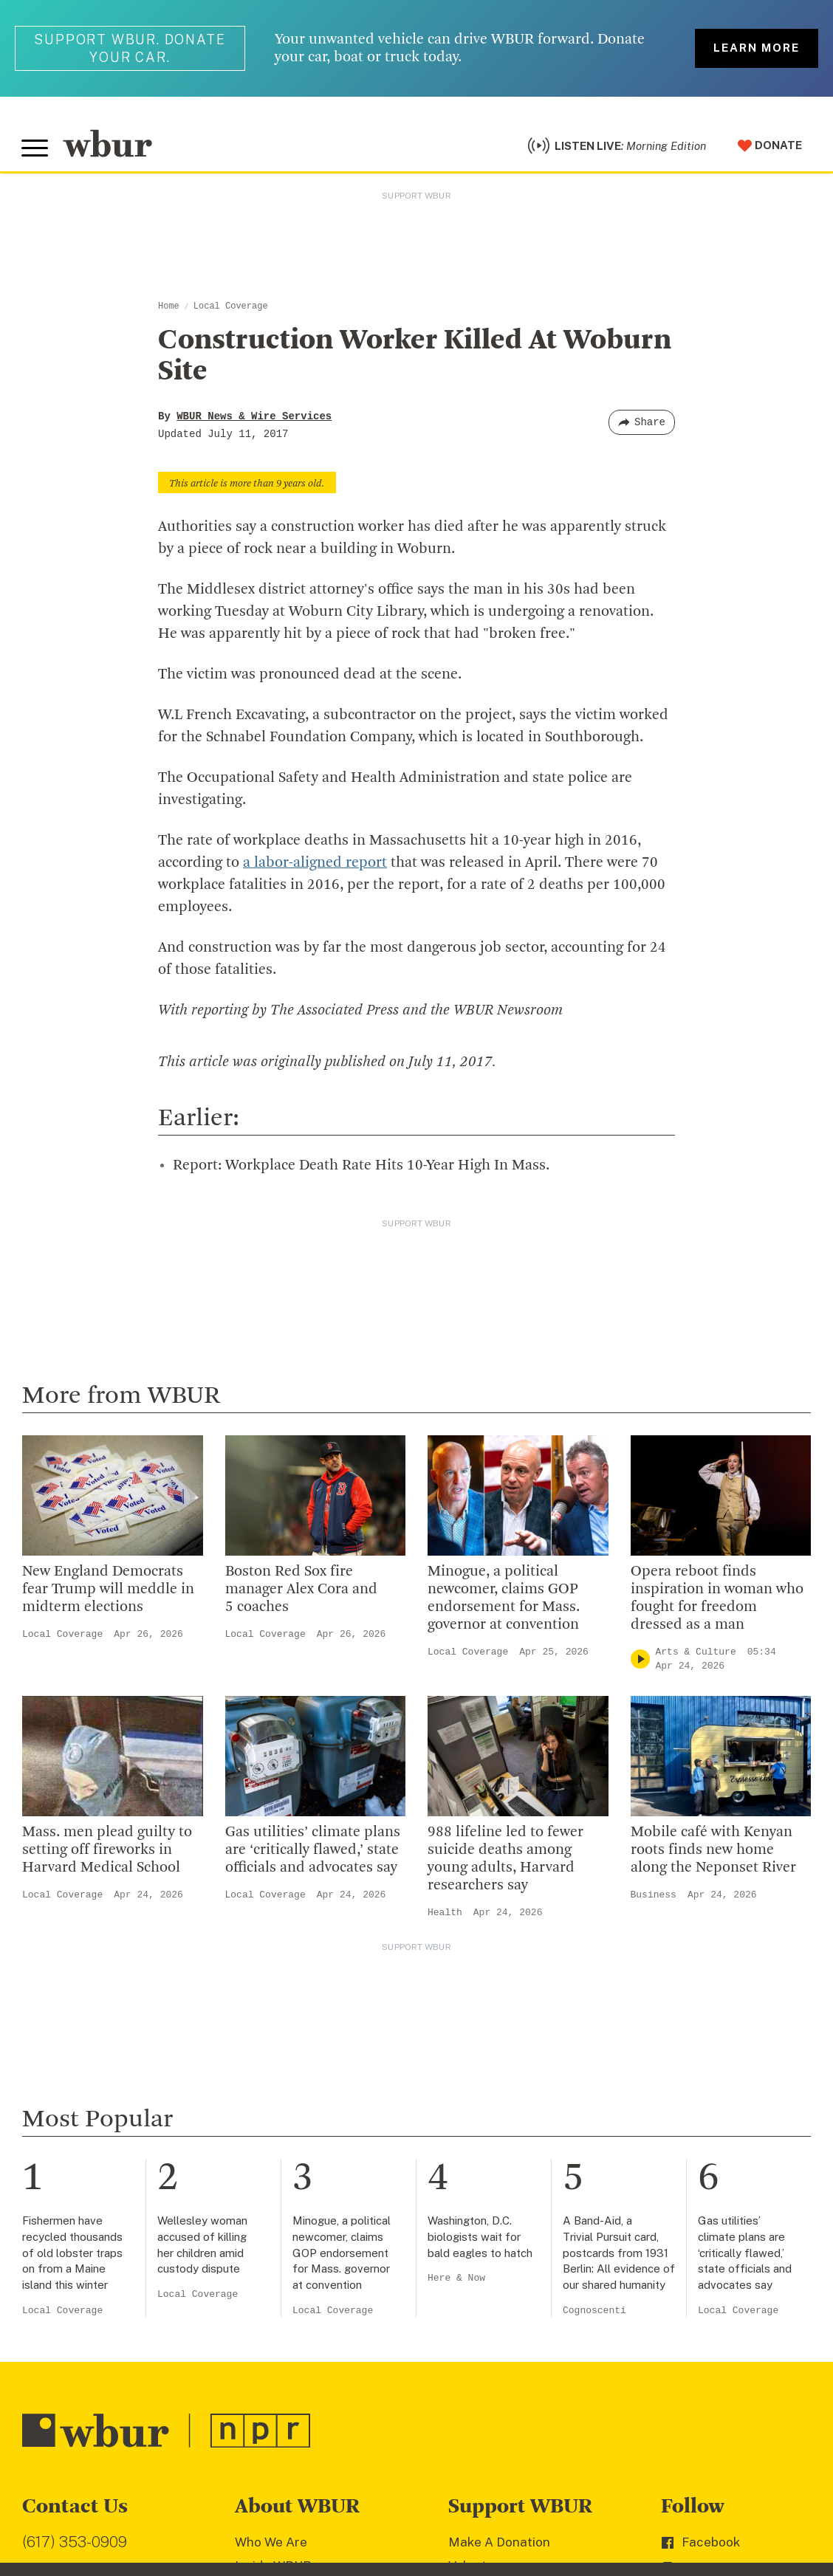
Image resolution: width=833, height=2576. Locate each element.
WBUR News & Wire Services (254, 419)
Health (445, 1914)
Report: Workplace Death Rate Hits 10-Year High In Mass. (361, 1168)
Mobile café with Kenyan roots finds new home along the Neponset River (713, 1852)
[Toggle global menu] (35, 150)
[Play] (640, 1661)
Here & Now (456, 2280)
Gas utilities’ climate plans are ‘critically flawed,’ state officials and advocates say (312, 1852)
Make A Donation (499, 2544)
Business (653, 1897)
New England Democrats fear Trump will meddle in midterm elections (108, 1592)
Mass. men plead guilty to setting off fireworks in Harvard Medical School (107, 1852)
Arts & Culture (696, 1654)
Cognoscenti (594, 2312)
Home (168, 308)
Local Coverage (230, 308)
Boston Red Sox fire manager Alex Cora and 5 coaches (301, 1592)
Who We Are (271, 2544)
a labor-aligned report (315, 865)
